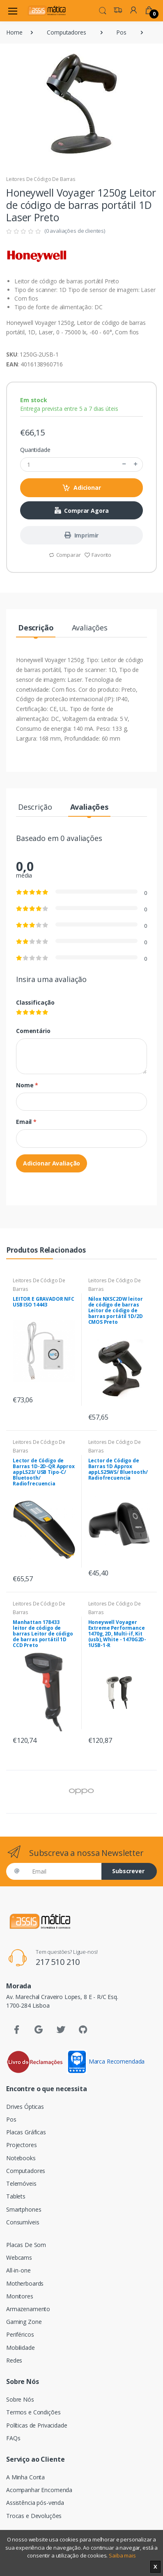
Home (14, 32)
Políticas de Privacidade (36, 2425)
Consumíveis (22, 2222)
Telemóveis (21, 2183)
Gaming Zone (23, 2322)
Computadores (66, 32)
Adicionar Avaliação (51, 1163)
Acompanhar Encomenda (39, 2490)
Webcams (19, 2257)
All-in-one (18, 2270)
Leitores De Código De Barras (41, 179)
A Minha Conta (25, 2477)
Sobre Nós (20, 2399)
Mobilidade (20, 2347)
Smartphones (23, 2209)
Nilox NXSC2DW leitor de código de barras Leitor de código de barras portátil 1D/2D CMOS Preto (115, 1310)
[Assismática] (47, 10)
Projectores (21, 2145)
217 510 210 (58, 1961)
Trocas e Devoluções (34, 2516)
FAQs (13, 2438)
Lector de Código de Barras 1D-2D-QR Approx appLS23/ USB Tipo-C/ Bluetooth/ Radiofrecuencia (44, 1472)
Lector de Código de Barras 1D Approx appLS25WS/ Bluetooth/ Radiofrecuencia (118, 1469)
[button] (102, 10)
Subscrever (128, 1871)
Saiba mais (122, 2555)
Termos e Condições (33, 2412)
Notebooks (21, 2158)
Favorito (98, 554)
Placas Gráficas (26, 2132)
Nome (27, 1085)
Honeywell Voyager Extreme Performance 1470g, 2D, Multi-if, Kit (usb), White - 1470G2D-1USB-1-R (117, 1634)
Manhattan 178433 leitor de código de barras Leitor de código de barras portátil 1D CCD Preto (43, 1634)
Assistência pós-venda (35, 2503)
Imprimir (81, 535)
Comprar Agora (82, 510)
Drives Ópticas (25, 2106)
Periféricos (20, 2334)
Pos (121, 32)
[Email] (63, 1871)
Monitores (19, 2296)
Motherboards (25, 2283)
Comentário (33, 1031)
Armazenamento (28, 2309)
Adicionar (81, 488)
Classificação (35, 1002)
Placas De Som (26, 2245)
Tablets (15, 2196)
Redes (14, 2360)
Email (26, 1122)
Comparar (64, 554)
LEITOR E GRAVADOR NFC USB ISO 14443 (43, 1301)
